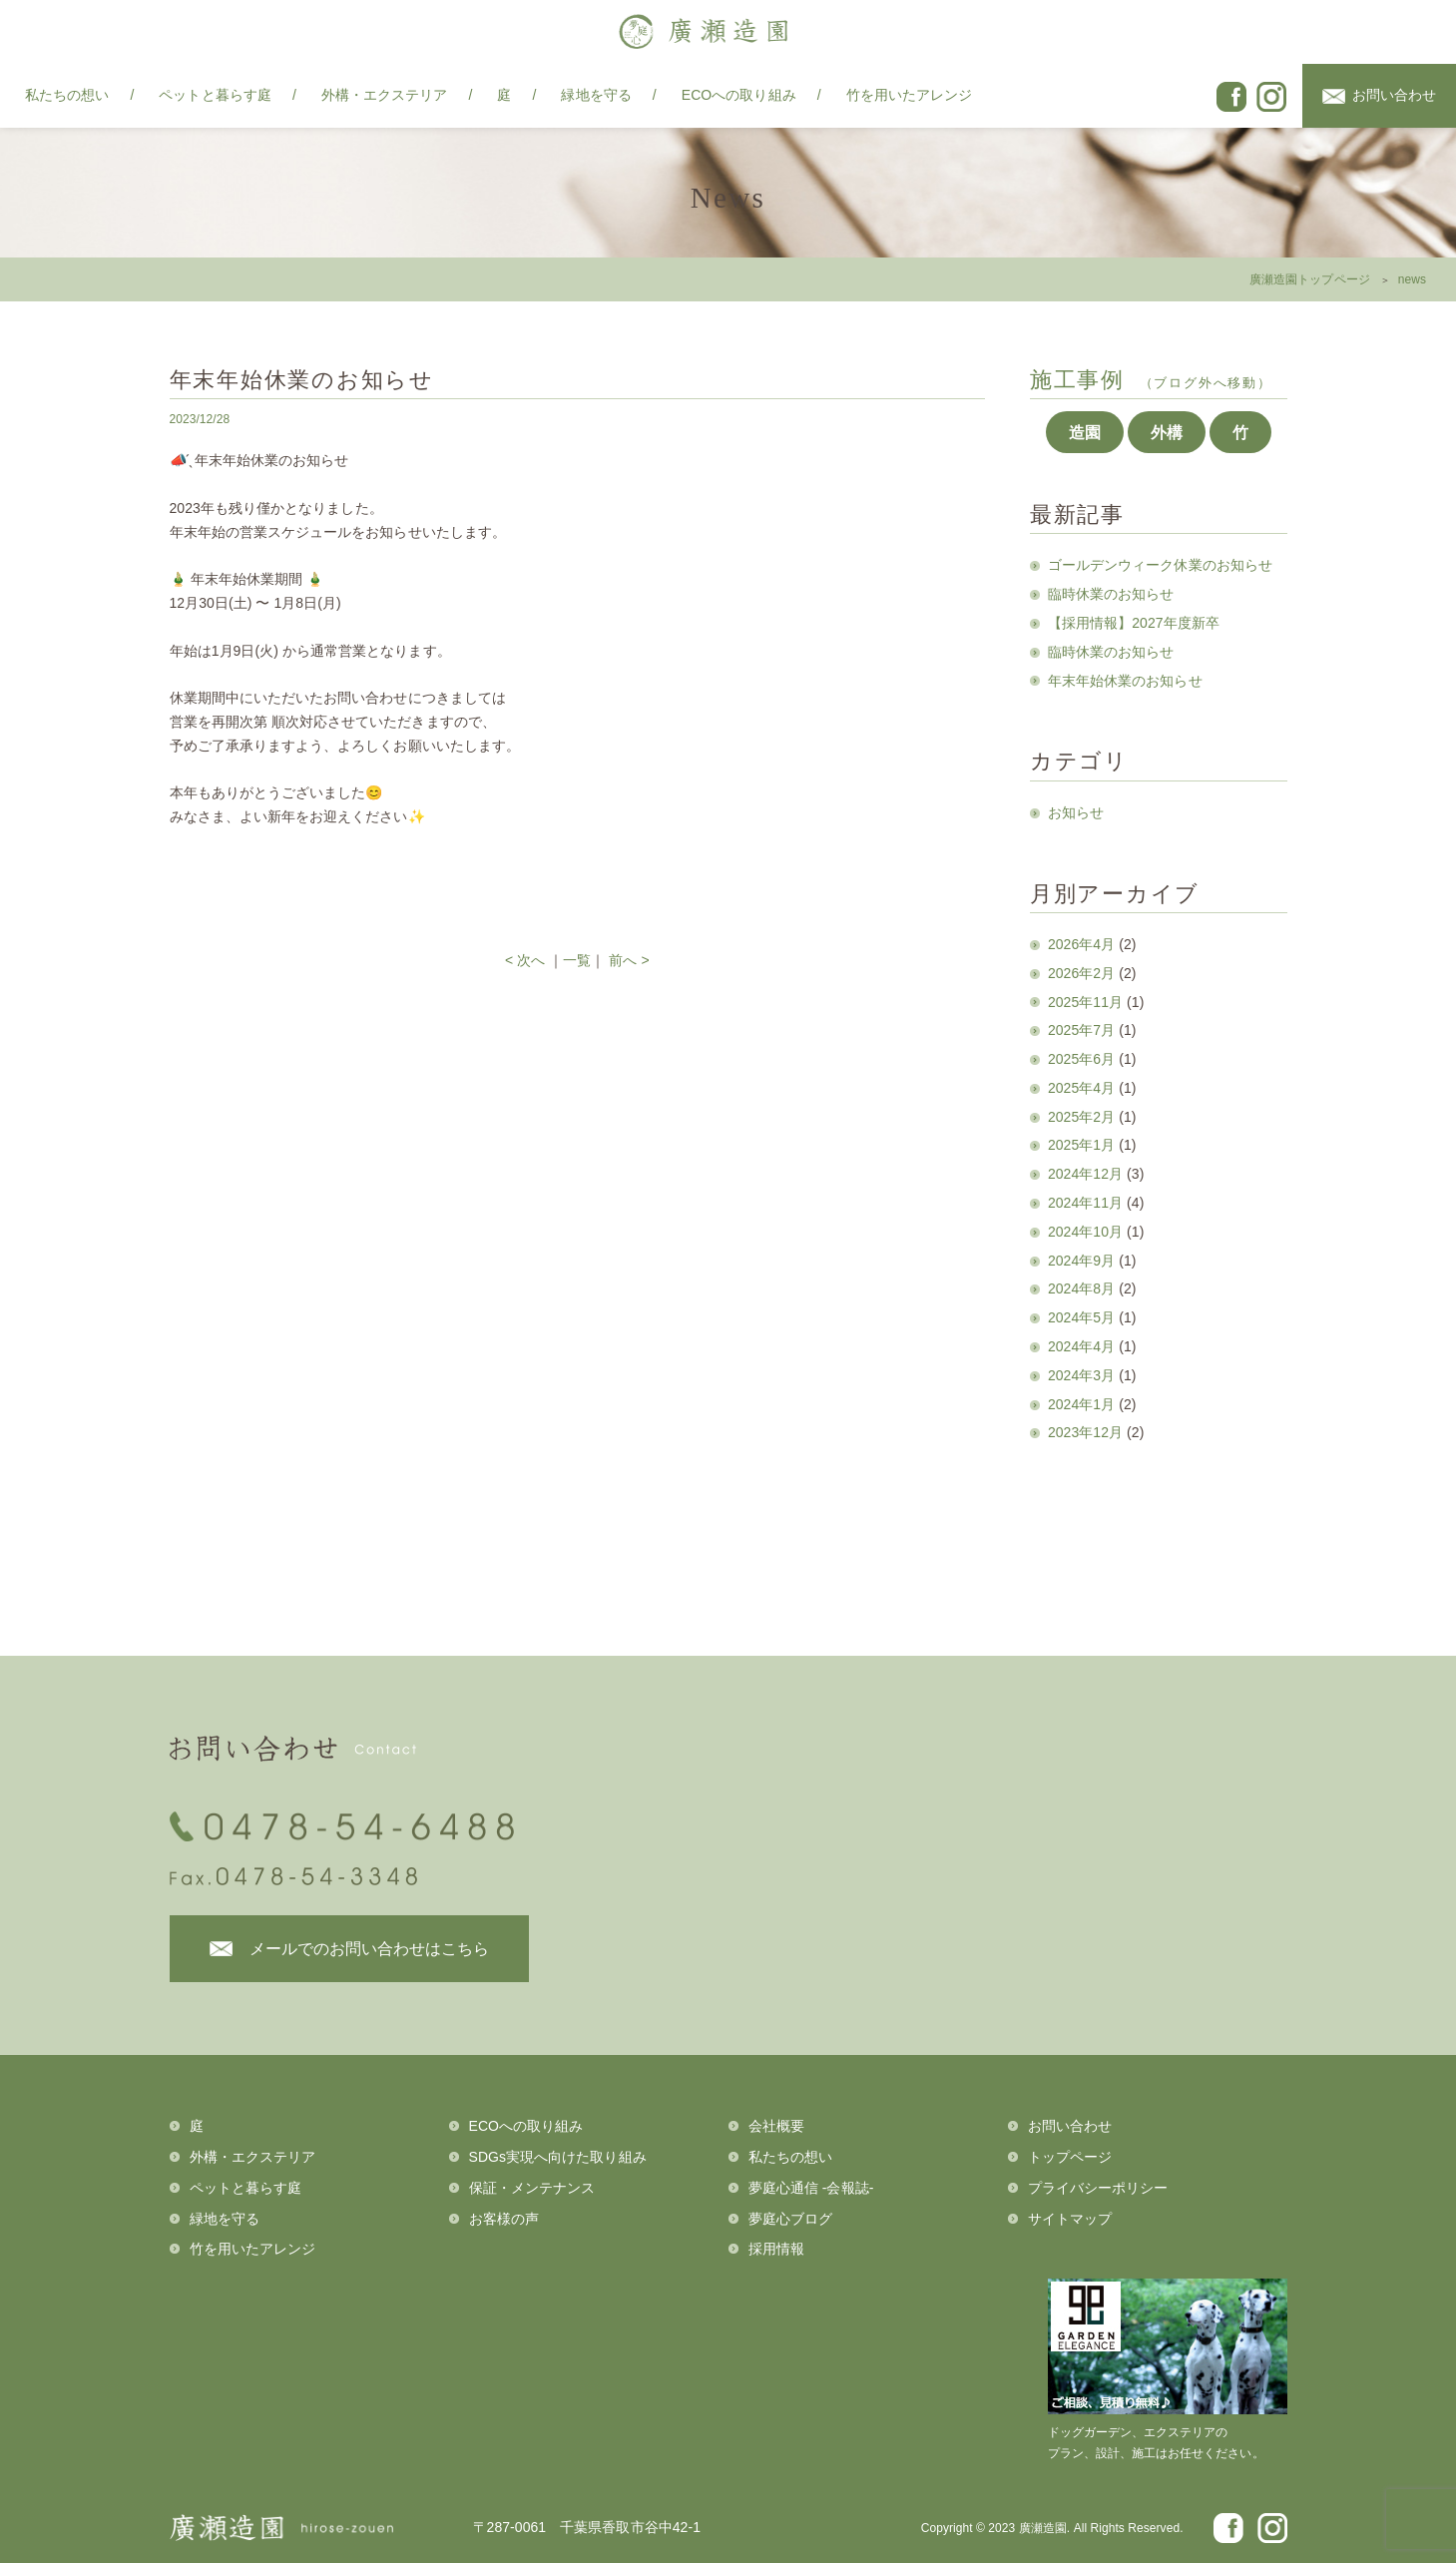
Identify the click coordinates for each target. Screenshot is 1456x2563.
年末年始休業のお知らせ (1125, 681)
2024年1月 (1081, 1404)
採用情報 (776, 2249)
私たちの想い (67, 95)
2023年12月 (1085, 1432)
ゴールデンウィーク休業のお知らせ (1160, 565)
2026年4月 (1081, 944)
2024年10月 (1085, 1232)
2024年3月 (1081, 1375)
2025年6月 (1081, 1059)
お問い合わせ (1394, 95)
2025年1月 (1081, 1145)
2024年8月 (1081, 1288)
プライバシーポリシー (1098, 2188)
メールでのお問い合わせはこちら (369, 1948)
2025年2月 (1081, 1117)
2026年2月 (1081, 973)
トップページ (1070, 2157)
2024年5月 (1081, 1317)
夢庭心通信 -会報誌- (811, 2188)
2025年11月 (1085, 1002)
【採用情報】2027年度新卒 (1133, 623)
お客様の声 (504, 2219)
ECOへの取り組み (739, 95)
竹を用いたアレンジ (909, 95)
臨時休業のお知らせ (1111, 594)
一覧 (577, 960)
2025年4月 (1081, 1088)
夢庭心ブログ (790, 2219)
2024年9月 (1081, 1261)
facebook (1231, 97)
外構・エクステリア (384, 95)
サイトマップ (1070, 2219)
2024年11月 (1085, 1203)
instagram (1271, 97)
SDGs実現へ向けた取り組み (558, 2157)
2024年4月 (1081, 1346)
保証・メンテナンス (532, 2188)
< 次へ (525, 960)
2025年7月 (1081, 1030)
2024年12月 (1085, 1174)
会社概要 (776, 2126)
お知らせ (1076, 812)
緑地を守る (596, 95)
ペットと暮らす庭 (214, 95)
